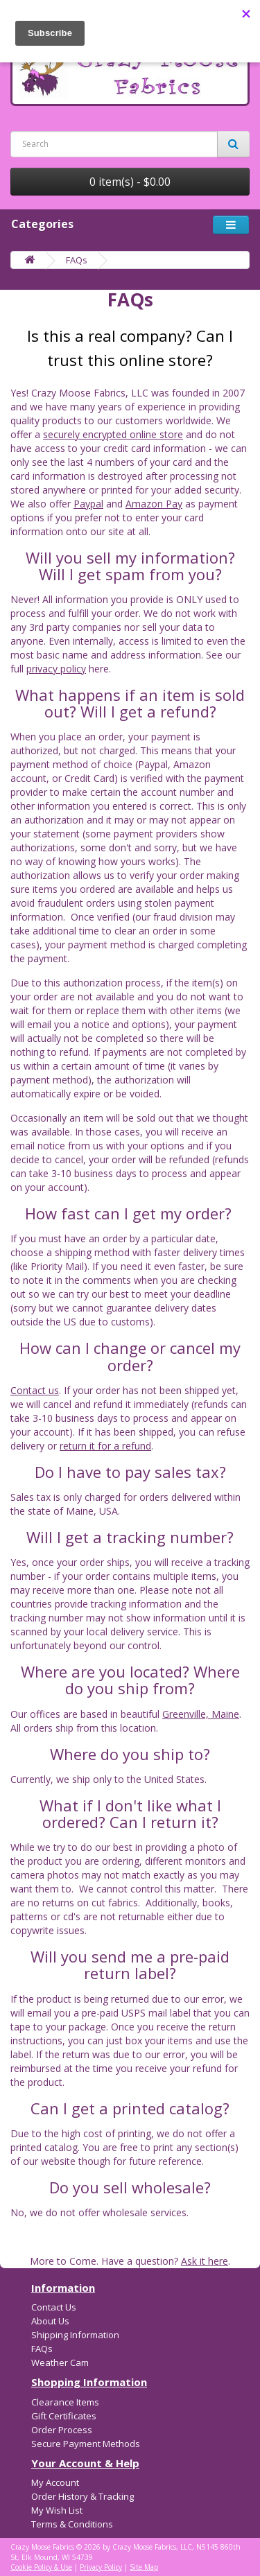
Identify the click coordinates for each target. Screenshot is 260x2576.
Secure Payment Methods (85, 2443)
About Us (50, 2321)
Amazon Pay (153, 503)
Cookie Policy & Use (41, 2567)
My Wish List (57, 2510)
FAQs (76, 260)
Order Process (61, 2429)
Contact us (34, 1390)
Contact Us (53, 2307)
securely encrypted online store (113, 434)
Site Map (144, 2567)
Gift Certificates (63, 2416)
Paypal (88, 503)
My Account (55, 2482)
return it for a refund (105, 1445)
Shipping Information (75, 2335)
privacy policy (56, 668)
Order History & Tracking (82, 2496)
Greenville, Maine (200, 1714)
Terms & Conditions (72, 2524)
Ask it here (204, 2261)
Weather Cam (60, 2362)
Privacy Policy (101, 2567)
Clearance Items (65, 2402)
